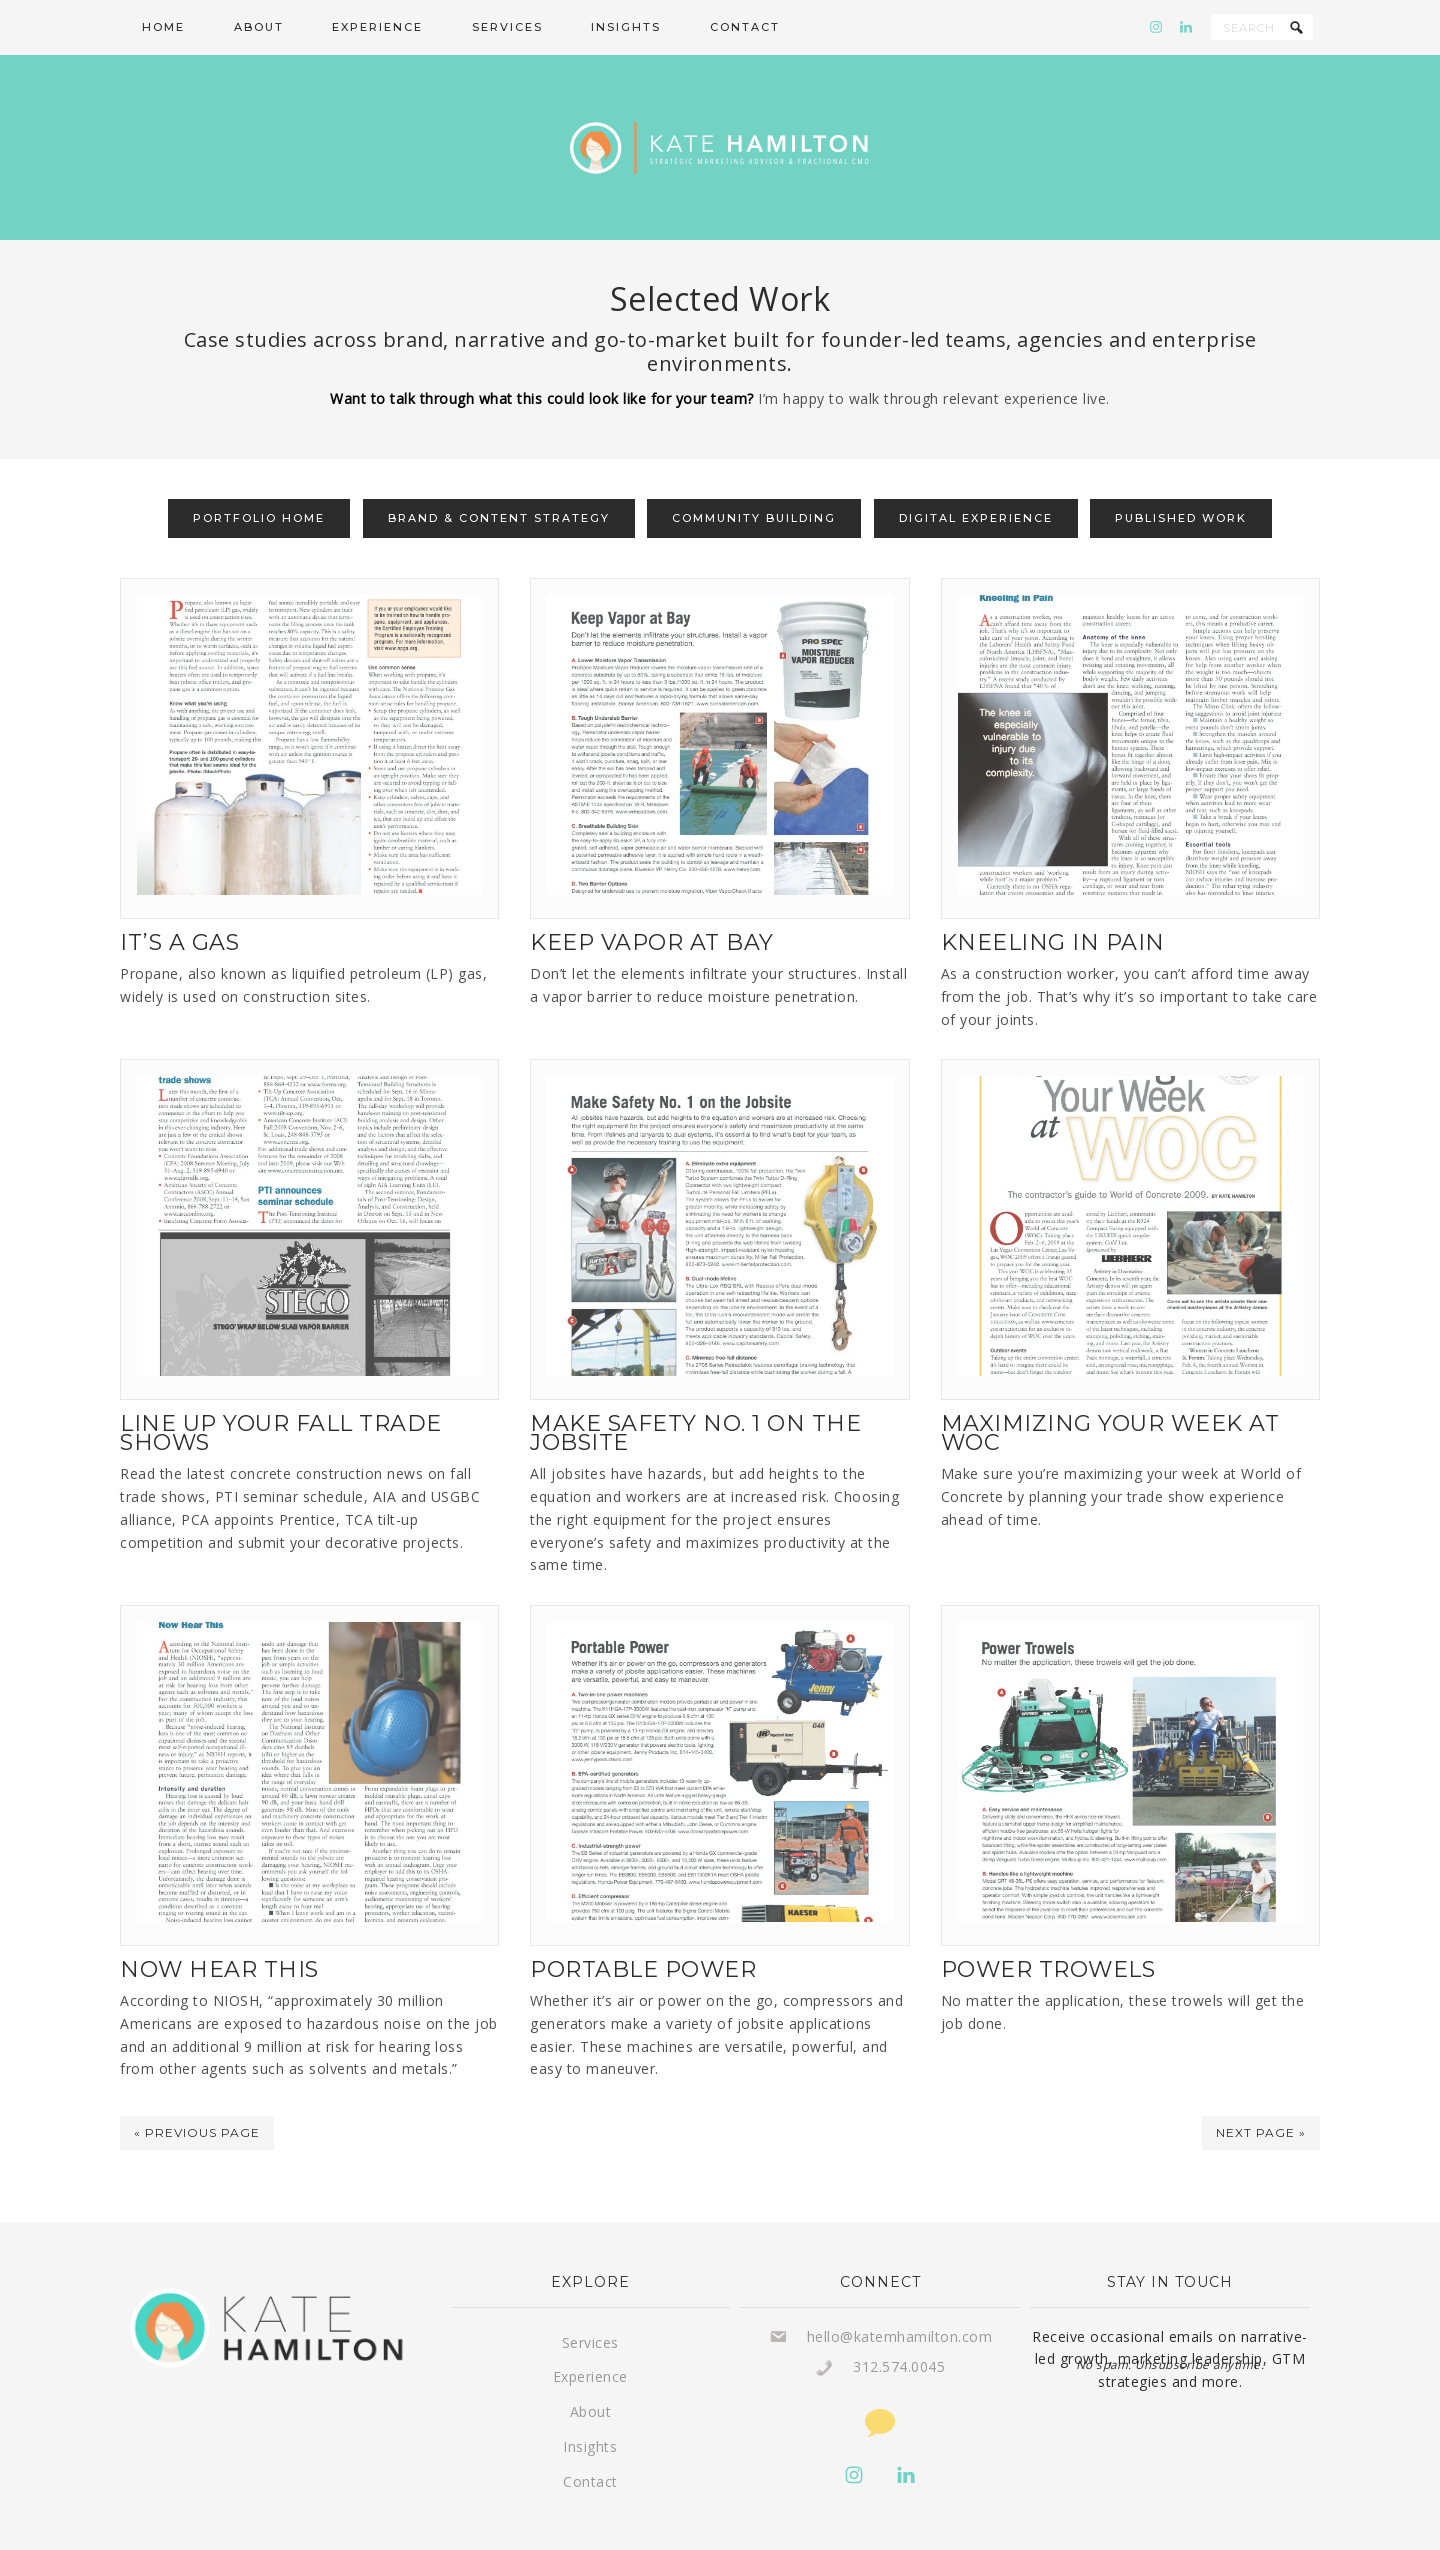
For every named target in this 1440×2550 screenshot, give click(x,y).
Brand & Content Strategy (499, 478)
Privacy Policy (934, 2523)
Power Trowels (1048, 1929)
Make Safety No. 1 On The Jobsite (695, 1393)
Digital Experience (976, 478)
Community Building (754, 478)
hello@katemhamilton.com (900, 2296)
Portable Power (643, 1929)
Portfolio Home (259, 478)
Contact (590, 2441)
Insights (590, 2406)
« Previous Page (197, 2092)
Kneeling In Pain (1053, 902)
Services (590, 2302)
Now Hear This (219, 1929)
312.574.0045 (899, 2326)
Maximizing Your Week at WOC (1110, 1393)
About (591, 2371)
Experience (590, 2336)
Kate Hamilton (720, 127)
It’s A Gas (179, 902)
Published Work (1181, 478)
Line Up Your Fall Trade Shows (281, 1393)
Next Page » (1261, 2092)
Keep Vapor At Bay (652, 902)
